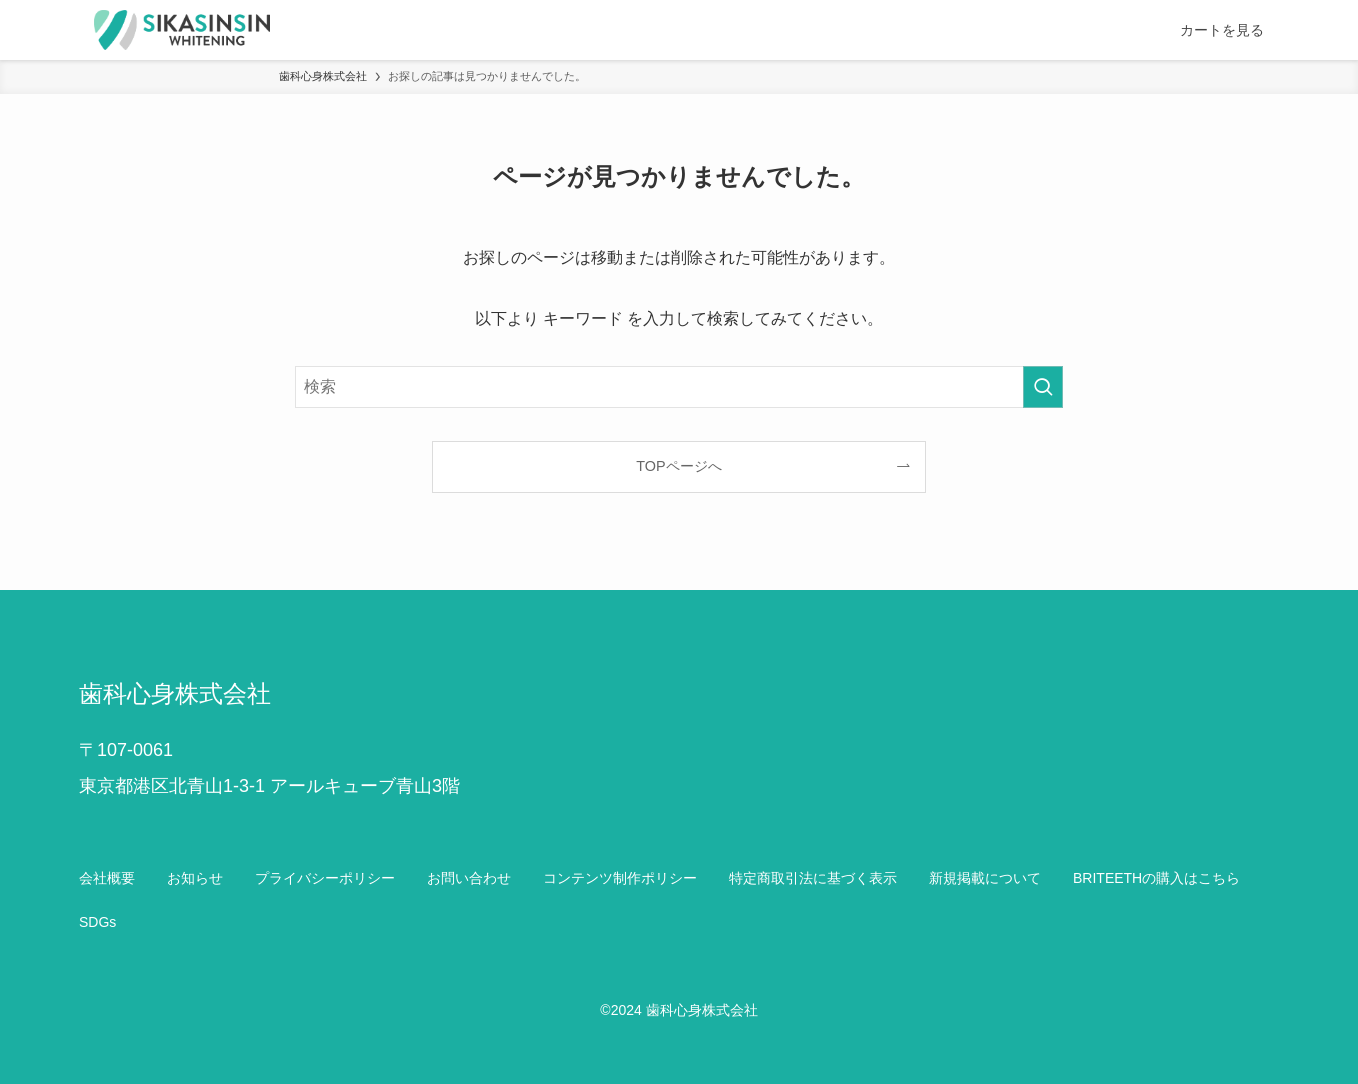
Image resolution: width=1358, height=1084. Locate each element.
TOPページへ (678, 466)
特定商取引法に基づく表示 (813, 878)
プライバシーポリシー (325, 878)
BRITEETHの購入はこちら (1156, 878)
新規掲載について (985, 878)
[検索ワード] (679, 387)
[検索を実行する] (1043, 387)
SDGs (97, 922)
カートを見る (1222, 30)
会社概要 (107, 878)
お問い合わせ (469, 878)
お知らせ (195, 878)
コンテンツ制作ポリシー (620, 878)
